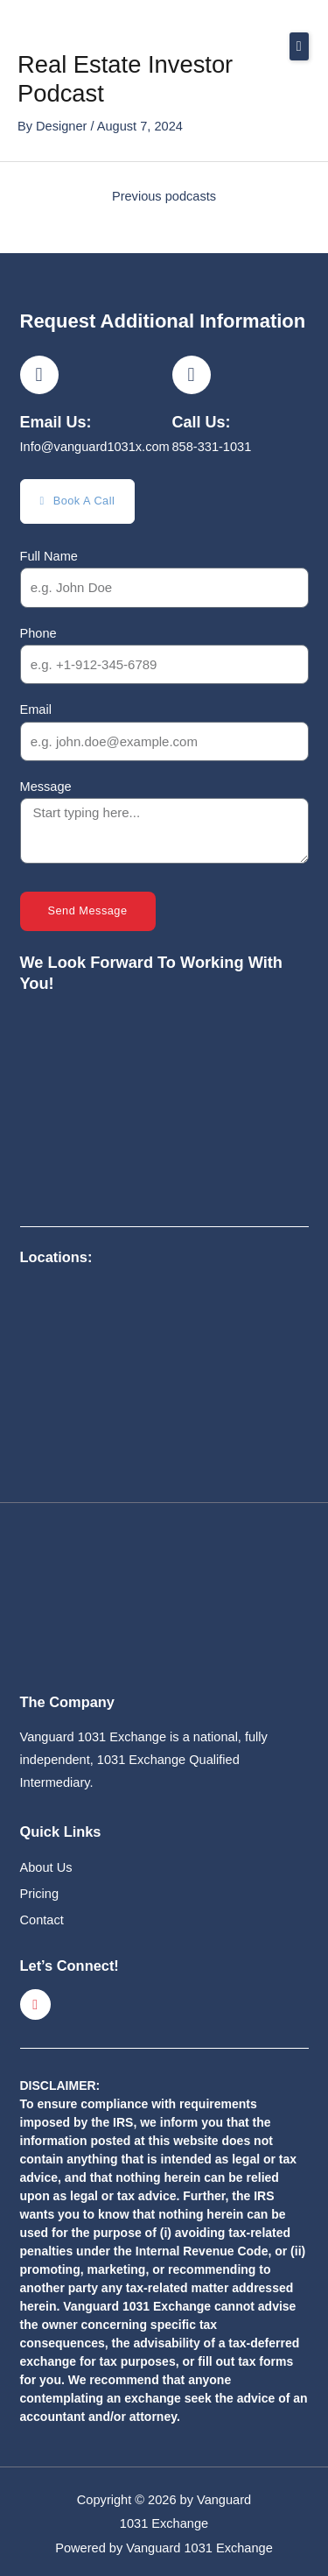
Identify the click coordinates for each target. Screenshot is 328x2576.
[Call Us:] (191, 375)
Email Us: (56, 422)
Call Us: (201, 422)
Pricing (39, 1894)
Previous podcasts (164, 196)
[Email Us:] (39, 375)
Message (46, 787)
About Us (46, 1867)
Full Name (49, 556)
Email (36, 709)
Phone (38, 633)
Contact (42, 1920)
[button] (299, 46)
